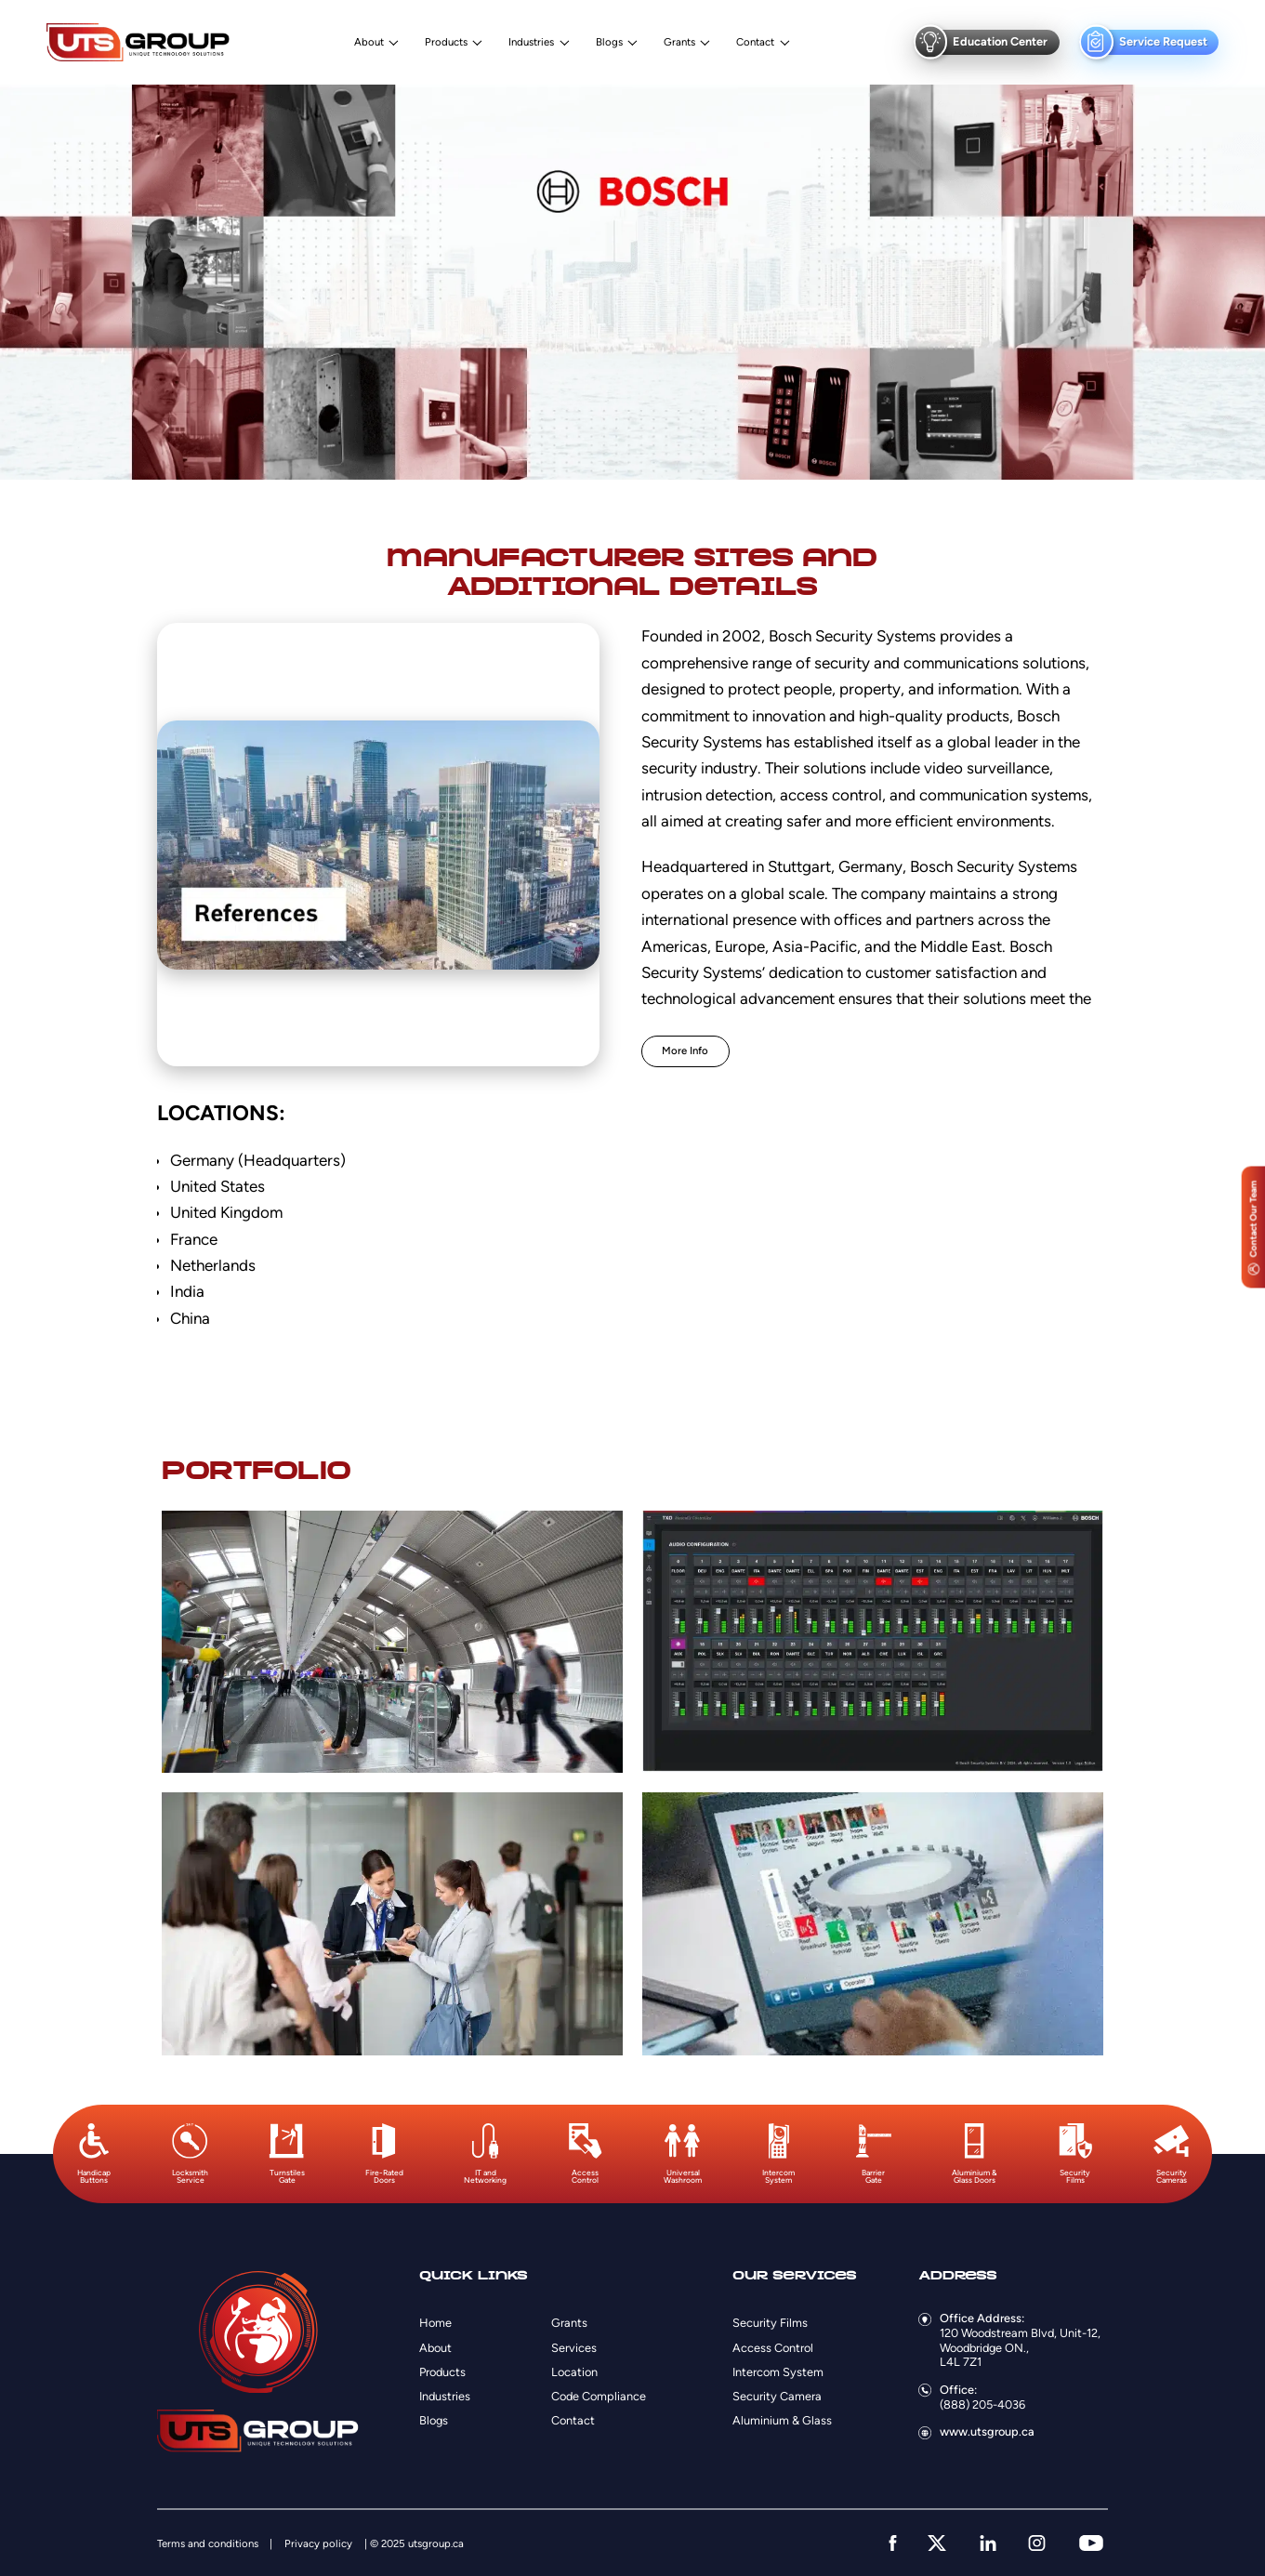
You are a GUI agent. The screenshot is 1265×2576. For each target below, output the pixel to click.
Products (446, 42)
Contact (755, 42)
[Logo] (138, 42)
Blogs (609, 42)
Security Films (770, 2323)
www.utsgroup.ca (987, 2431)
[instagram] (1036, 2543)
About (369, 42)
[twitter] (937, 2543)
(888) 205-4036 (982, 2404)
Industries (531, 42)
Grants (679, 42)
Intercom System (778, 2372)
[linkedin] (988, 2543)
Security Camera (777, 2396)
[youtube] (1091, 2543)
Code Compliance (598, 2396)
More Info (685, 1050)
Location (574, 2372)
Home (435, 2323)
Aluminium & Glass (782, 2420)
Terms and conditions (207, 2543)
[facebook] (893, 2543)
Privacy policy (318, 2543)
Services (574, 2348)
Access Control (772, 2348)
